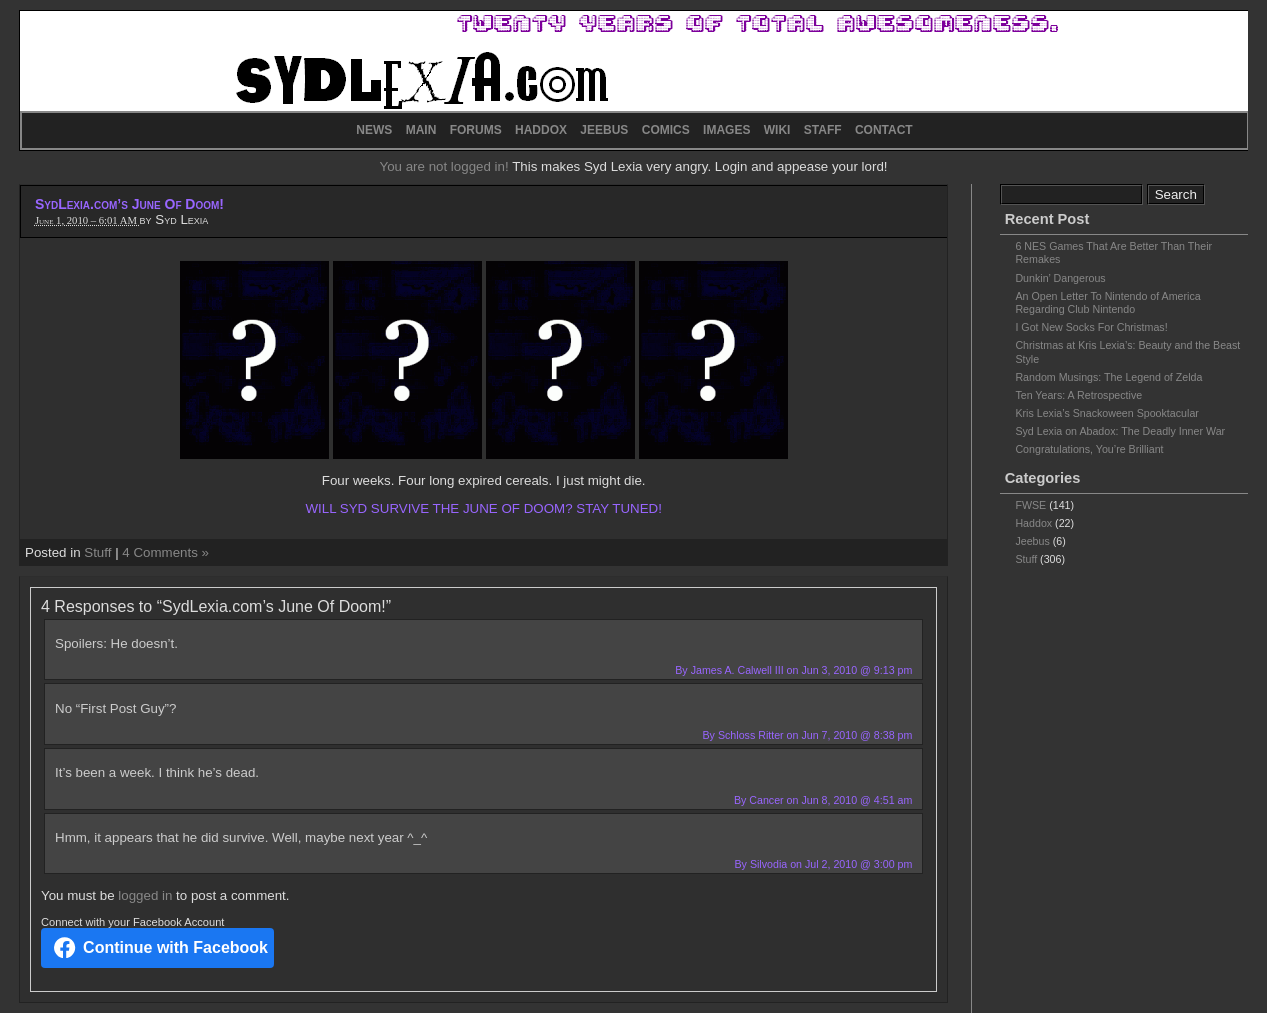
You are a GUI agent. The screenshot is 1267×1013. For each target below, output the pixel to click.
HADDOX (541, 130)
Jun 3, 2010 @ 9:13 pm (856, 670)
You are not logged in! (445, 166)
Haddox (1033, 523)
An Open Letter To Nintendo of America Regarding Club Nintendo (1107, 302)
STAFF (823, 130)
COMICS (666, 130)
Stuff (97, 552)
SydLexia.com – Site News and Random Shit (634, 61)
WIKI (777, 130)
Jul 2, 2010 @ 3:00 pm (858, 864)
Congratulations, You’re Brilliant (1089, 449)
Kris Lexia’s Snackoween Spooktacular (1106, 413)
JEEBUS (604, 130)
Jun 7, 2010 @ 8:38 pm (856, 735)
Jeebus (1032, 541)
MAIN (421, 130)
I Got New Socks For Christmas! (1091, 327)
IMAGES (726, 130)
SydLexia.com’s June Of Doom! (129, 204)
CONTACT (884, 130)
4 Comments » (165, 552)
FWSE (1030, 505)
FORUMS (476, 130)
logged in (145, 895)
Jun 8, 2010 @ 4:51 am (856, 800)
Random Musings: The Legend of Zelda (1108, 377)
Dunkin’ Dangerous (1060, 278)
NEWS (374, 130)
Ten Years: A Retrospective (1078, 395)
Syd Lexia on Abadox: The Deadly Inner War (1120, 431)
